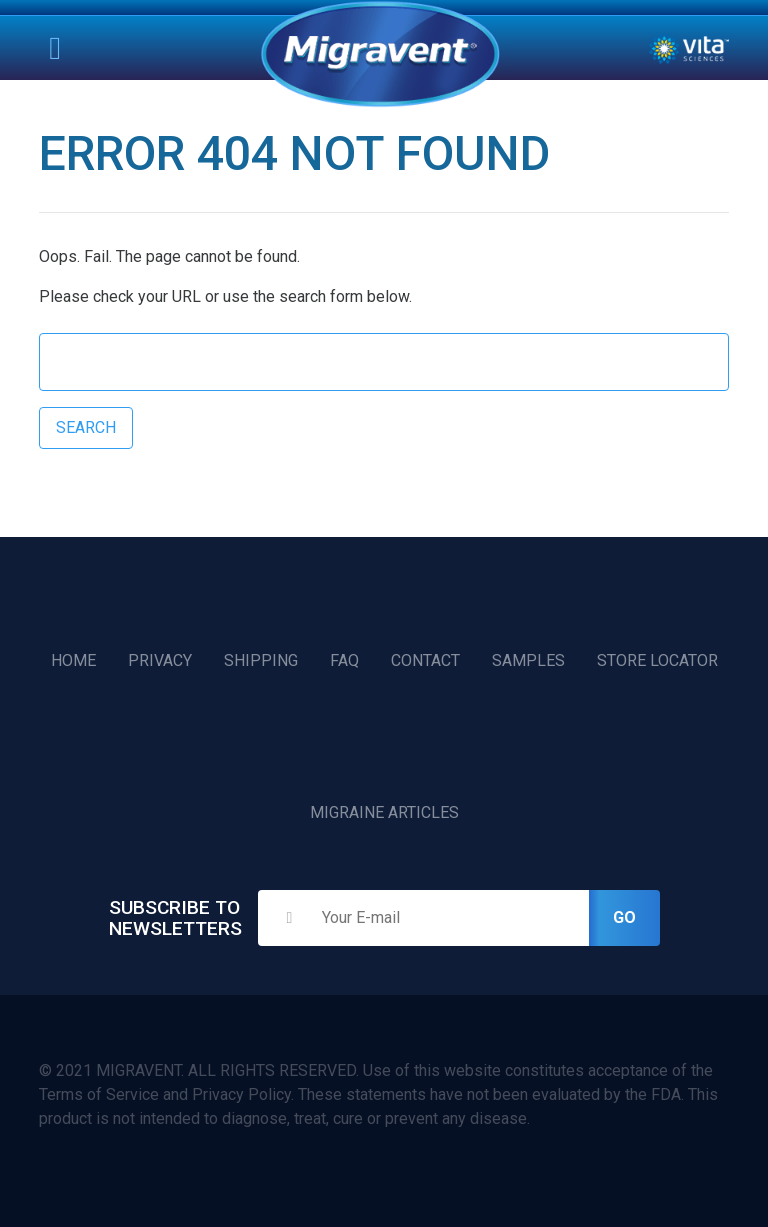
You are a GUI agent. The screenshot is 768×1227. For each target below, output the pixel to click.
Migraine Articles (384, 812)
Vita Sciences (689, 48)
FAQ (344, 660)
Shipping (261, 660)
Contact (425, 660)
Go (624, 917)
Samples (528, 660)
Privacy (160, 660)
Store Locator (657, 660)
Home (380, 54)
